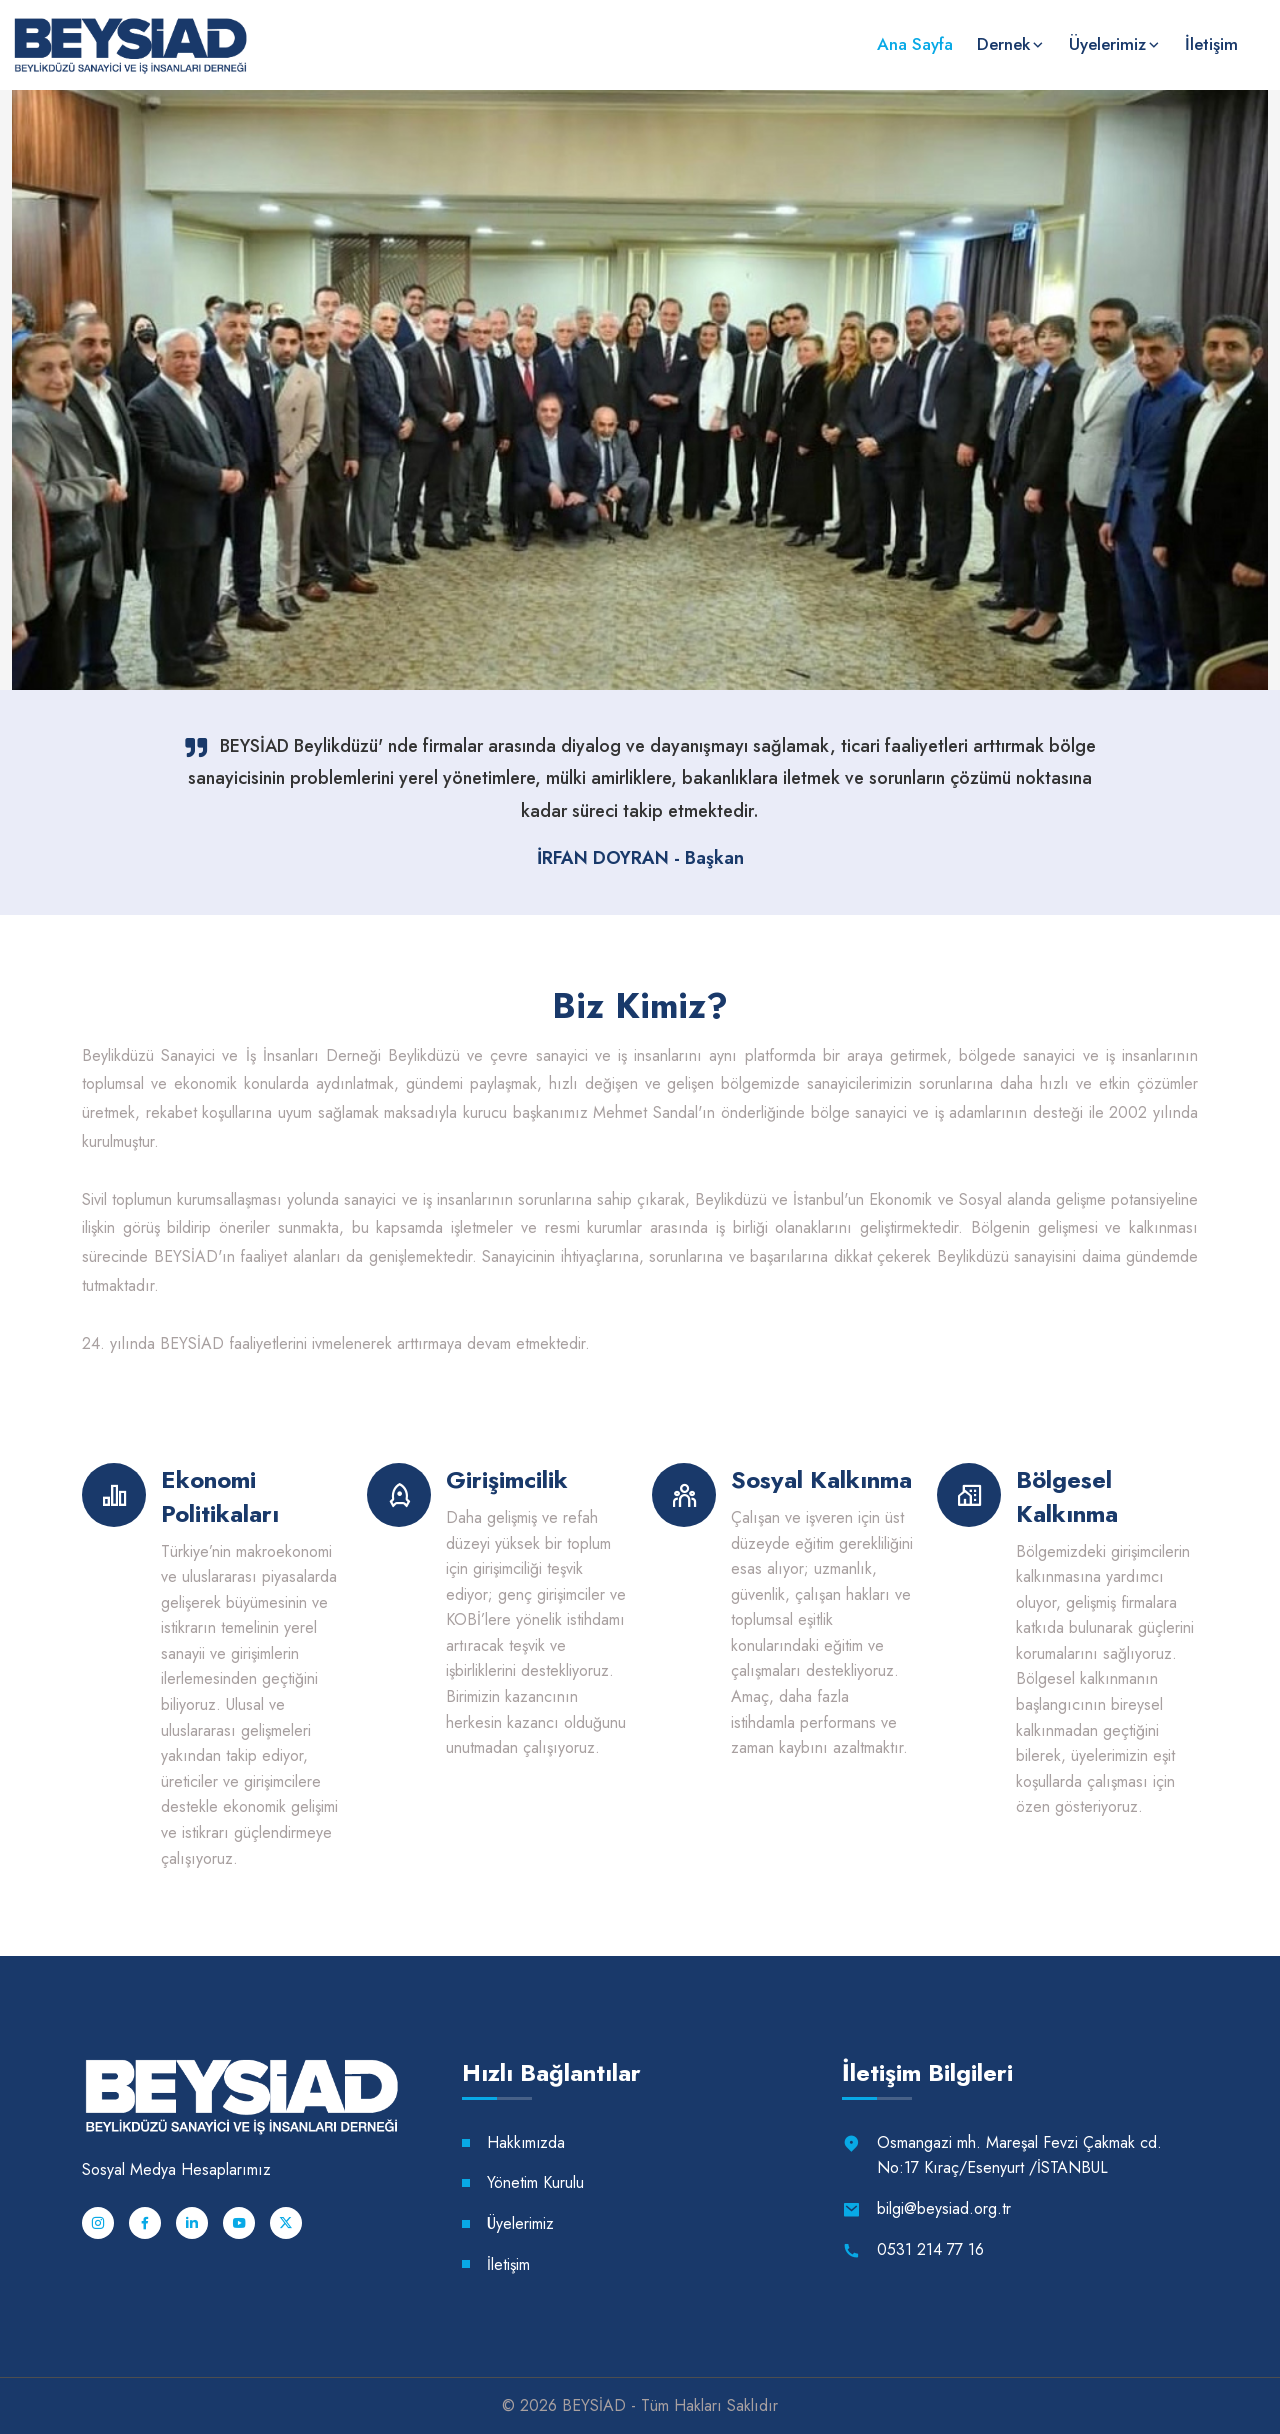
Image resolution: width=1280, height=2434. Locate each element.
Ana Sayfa (915, 44)
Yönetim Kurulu (535, 2182)
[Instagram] (98, 2223)
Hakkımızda (527, 2142)
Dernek (1003, 44)
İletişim (1211, 44)
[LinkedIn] (192, 2223)
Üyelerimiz (1107, 44)
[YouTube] (239, 2223)
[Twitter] (286, 2223)
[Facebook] (145, 2223)
